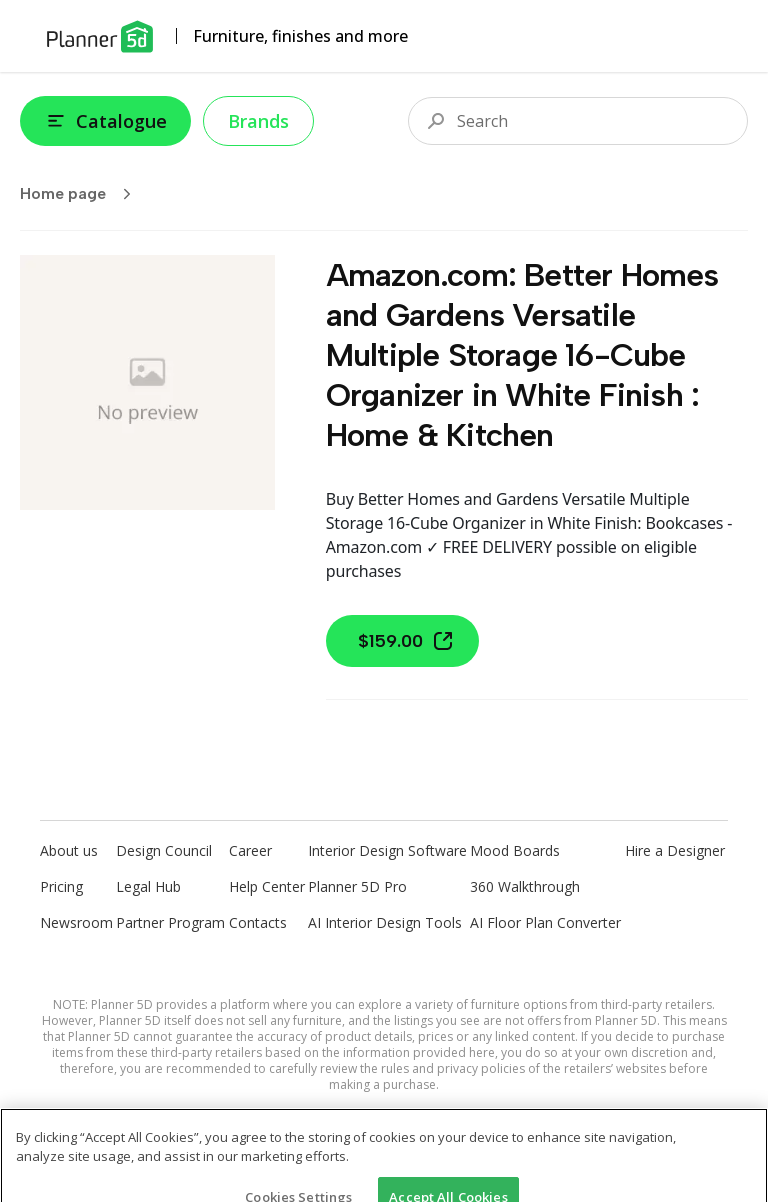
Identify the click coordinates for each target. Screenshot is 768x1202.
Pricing (61, 886)
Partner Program (170, 922)
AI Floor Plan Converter (545, 922)
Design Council (164, 850)
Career (250, 850)
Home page (82, 194)
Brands (258, 121)
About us (69, 850)
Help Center (267, 886)
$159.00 (406, 641)
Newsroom (76, 922)
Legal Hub (148, 886)
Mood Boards (515, 850)
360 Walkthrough (525, 886)
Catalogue (105, 121)
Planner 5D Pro (357, 886)
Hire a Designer (675, 850)
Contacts (258, 922)
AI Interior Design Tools (385, 922)
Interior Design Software (387, 850)
